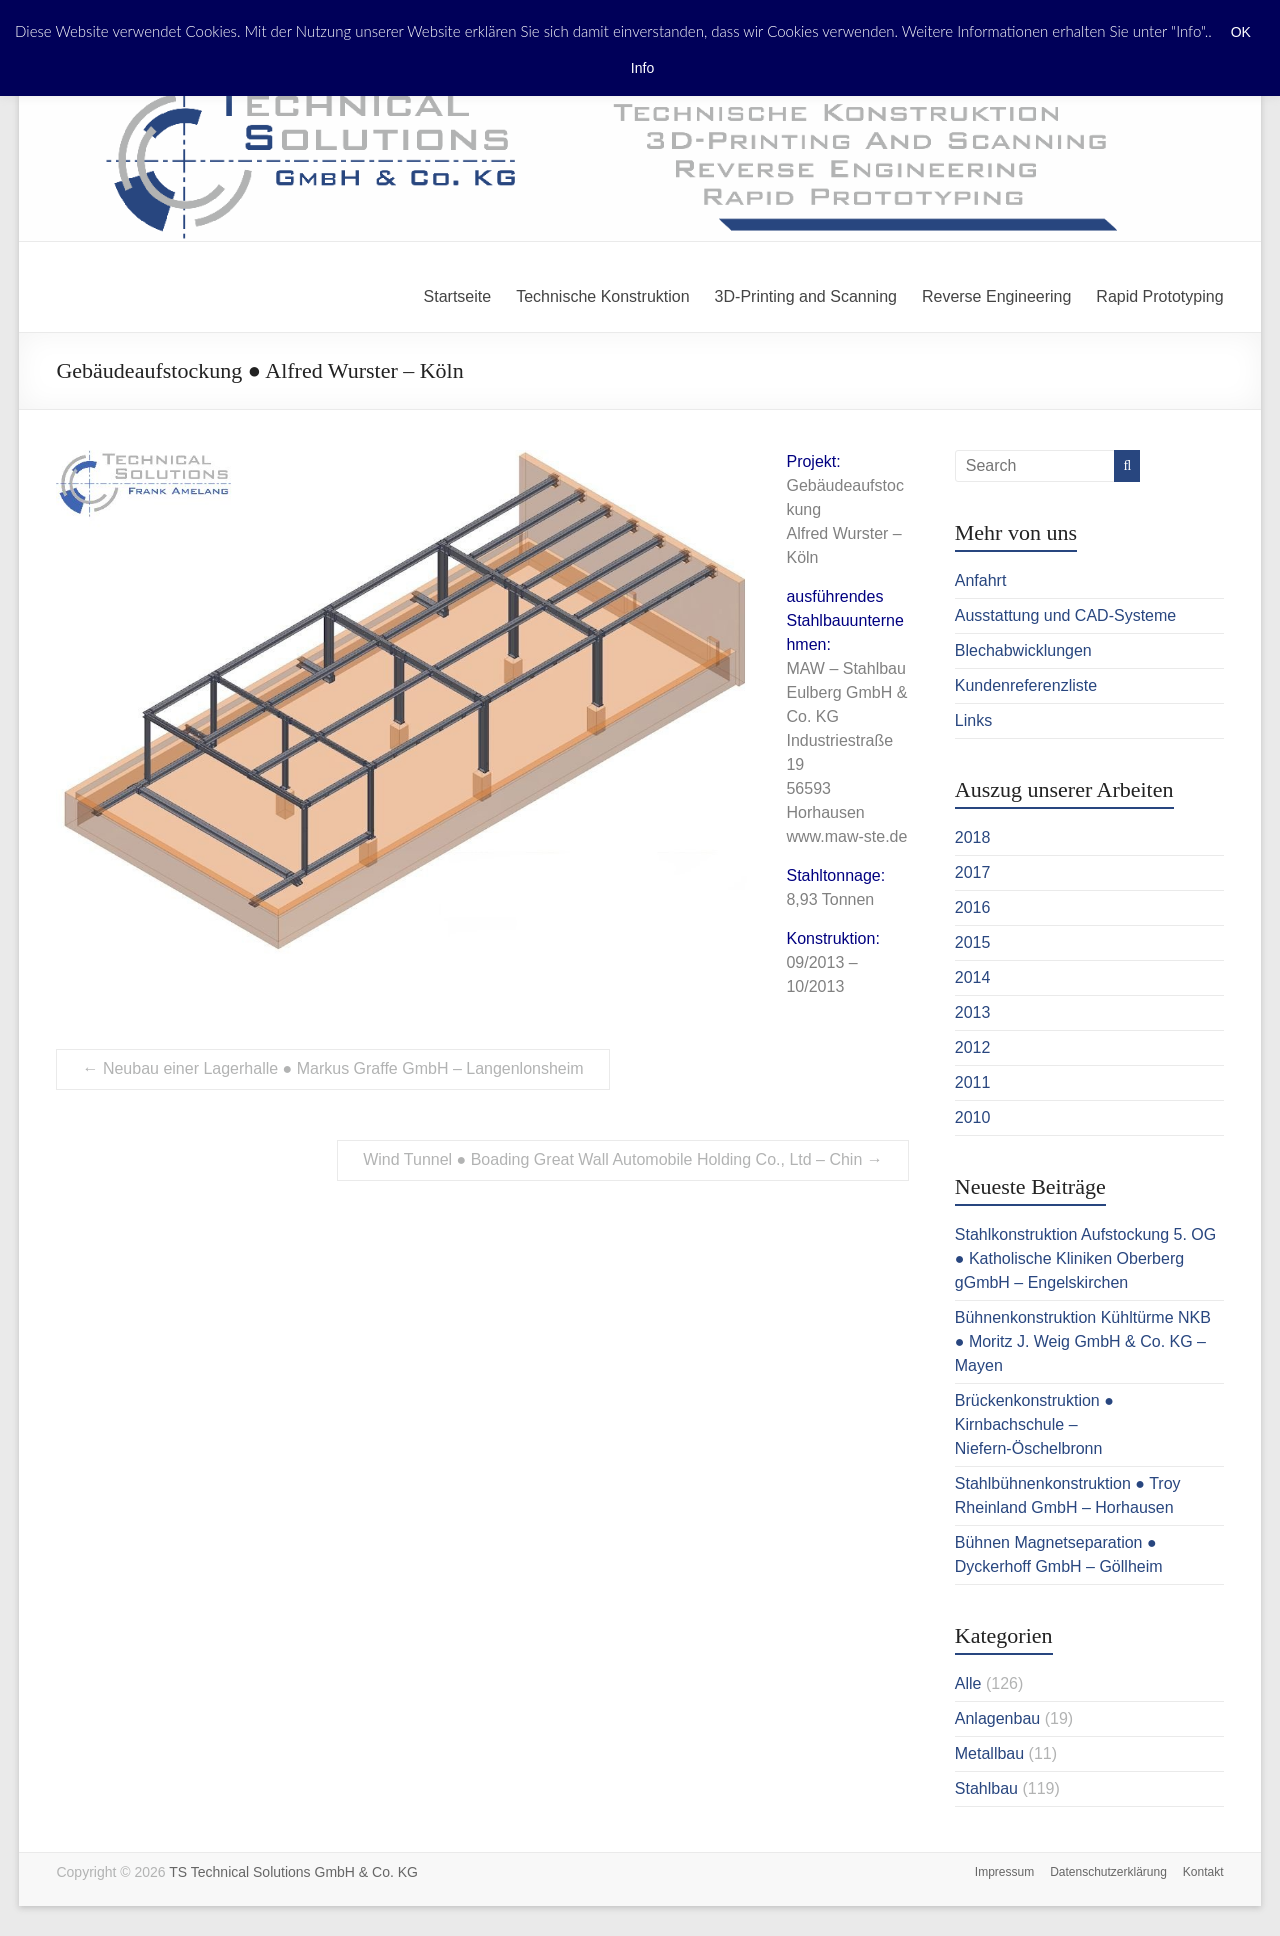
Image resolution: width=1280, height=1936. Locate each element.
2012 (973, 1047)
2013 (973, 1012)
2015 (973, 942)
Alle (968, 1683)
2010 (973, 1117)
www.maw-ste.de (846, 836)
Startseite (458, 296)
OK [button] (1241, 32)
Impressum (1004, 1872)
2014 (973, 977)
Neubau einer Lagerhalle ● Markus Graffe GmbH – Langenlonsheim (332, 1068)
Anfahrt (981, 580)
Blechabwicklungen (1023, 650)
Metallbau (989, 1753)
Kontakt (1203, 1872)
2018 (973, 837)
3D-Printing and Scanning (806, 296)
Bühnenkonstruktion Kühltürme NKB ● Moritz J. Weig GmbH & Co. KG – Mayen (1083, 1341)
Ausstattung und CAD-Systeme (1065, 615)
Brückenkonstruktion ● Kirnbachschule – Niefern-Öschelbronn (1034, 1424)
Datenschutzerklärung (1108, 1872)
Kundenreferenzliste (1026, 685)
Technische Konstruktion (602, 296)
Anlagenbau (997, 1718)
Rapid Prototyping (1159, 296)
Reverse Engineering (996, 296)
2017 (973, 872)
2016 (973, 907)
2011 (973, 1082)
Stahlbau (986, 1788)
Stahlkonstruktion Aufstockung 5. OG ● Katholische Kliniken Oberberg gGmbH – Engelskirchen (1085, 1258)
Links (973, 720)
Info (642, 68)
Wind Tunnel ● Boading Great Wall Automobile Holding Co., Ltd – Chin (623, 1159)
